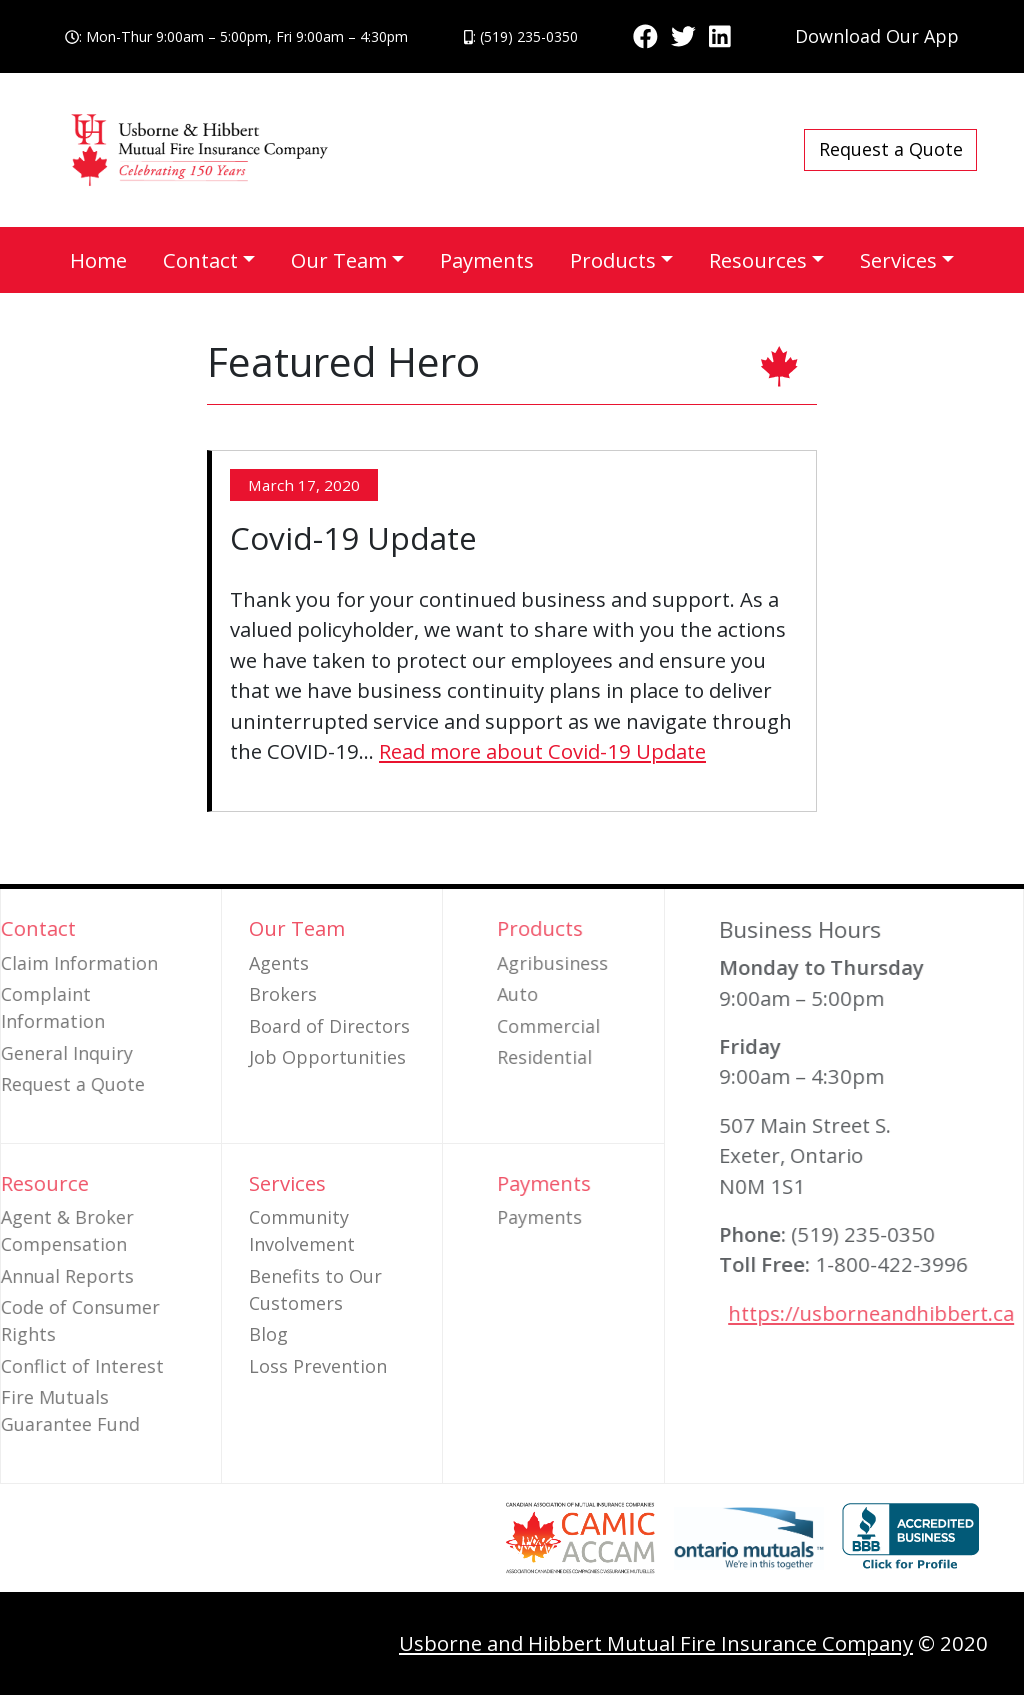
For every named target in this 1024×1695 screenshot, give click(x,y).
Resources (758, 260)
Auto (570, 994)
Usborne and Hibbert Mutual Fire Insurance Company (656, 1643)
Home (98, 260)
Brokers (283, 994)
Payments (487, 260)
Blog (268, 1334)
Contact (200, 260)
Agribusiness (605, 963)
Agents (279, 963)
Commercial (601, 1026)
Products (613, 260)
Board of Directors (329, 1026)
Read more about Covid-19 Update (542, 751)
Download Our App (877, 36)
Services (898, 260)
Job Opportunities (327, 1057)
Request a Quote (891, 149)
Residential (597, 1057)
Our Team (339, 260)
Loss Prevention (318, 1366)
